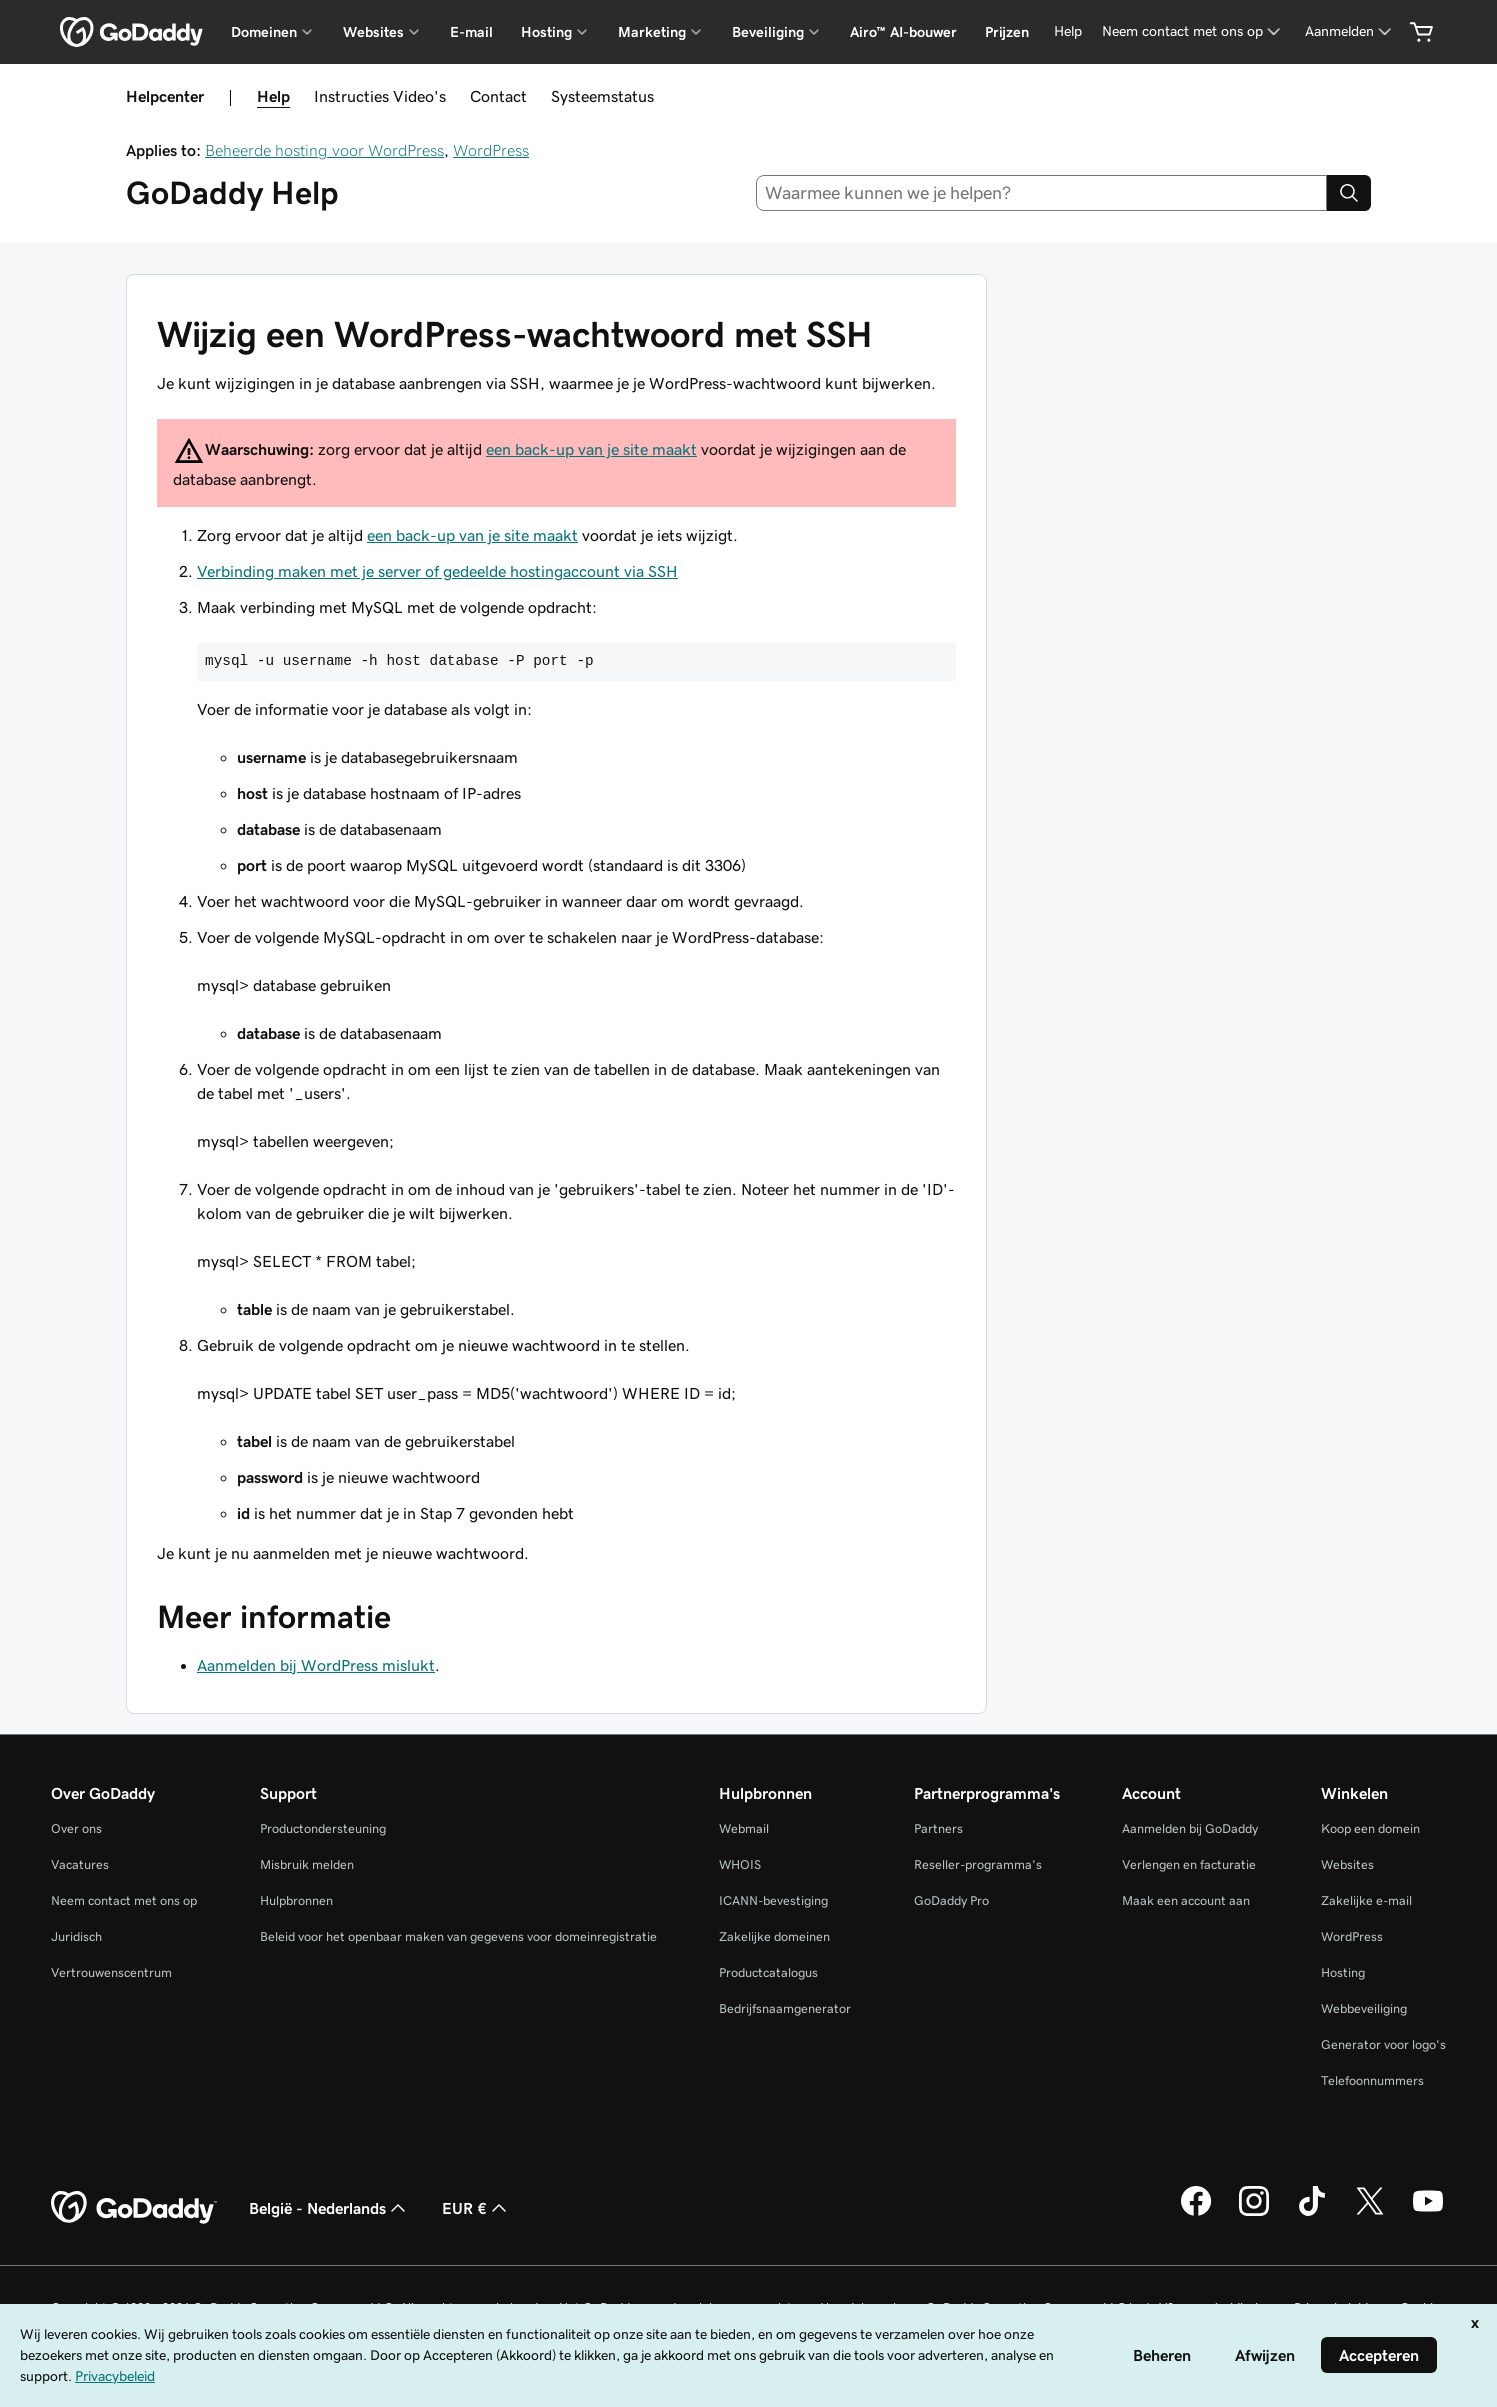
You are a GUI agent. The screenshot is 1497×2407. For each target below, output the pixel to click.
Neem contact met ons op (124, 1900)
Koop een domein (1370, 1828)
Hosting (1343, 1972)
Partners (938, 1828)
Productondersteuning (323, 1828)
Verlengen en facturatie (1189, 1864)
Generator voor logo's (1383, 2044)
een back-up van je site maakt (591, 449)
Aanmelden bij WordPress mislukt (316, 1665)
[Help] (1068, 31)
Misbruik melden (307, 1864)
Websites (1347, 1864)
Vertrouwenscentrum (111, 1972)
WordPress (491, 150)
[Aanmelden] (1350, 31)
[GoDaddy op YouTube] (1428, 2213)
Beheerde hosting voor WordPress (324, 150)
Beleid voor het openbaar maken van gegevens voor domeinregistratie (458, 1936)
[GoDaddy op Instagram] (1254, 2213)
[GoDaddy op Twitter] (1370, 2213)
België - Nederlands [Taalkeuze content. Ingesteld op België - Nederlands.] (329, 2208)
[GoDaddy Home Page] (134, 2208)
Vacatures (80, 1864)
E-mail (471, 32)
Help (273, 96)
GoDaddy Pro (951, 1900)
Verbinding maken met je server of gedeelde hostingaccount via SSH (437, 571)
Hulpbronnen (296, 1900)
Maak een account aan (1186, 1900)
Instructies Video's (380, 96)
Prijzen (1007, 32)
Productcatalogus (768, 1972)
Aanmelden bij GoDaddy (1190, 1828)
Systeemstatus (602, 96)
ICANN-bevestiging (773, 1900)
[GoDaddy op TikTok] (1312, 2213)
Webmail (744, 1828)
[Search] (1349, 193)
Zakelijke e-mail (1366, 1900)
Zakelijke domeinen (774, 1936)
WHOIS (740, 1864)
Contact (498, 96)
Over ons (76, 1828)
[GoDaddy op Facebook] (1196, 2213)
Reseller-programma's (978, 1864)
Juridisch (76, 1936)
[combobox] (1041, 193)
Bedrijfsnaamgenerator (785, 2008)
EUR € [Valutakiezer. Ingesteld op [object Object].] (476, 2208)
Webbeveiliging (1364, 2008)
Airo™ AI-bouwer (903, 32)
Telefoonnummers (1372, 2080)
